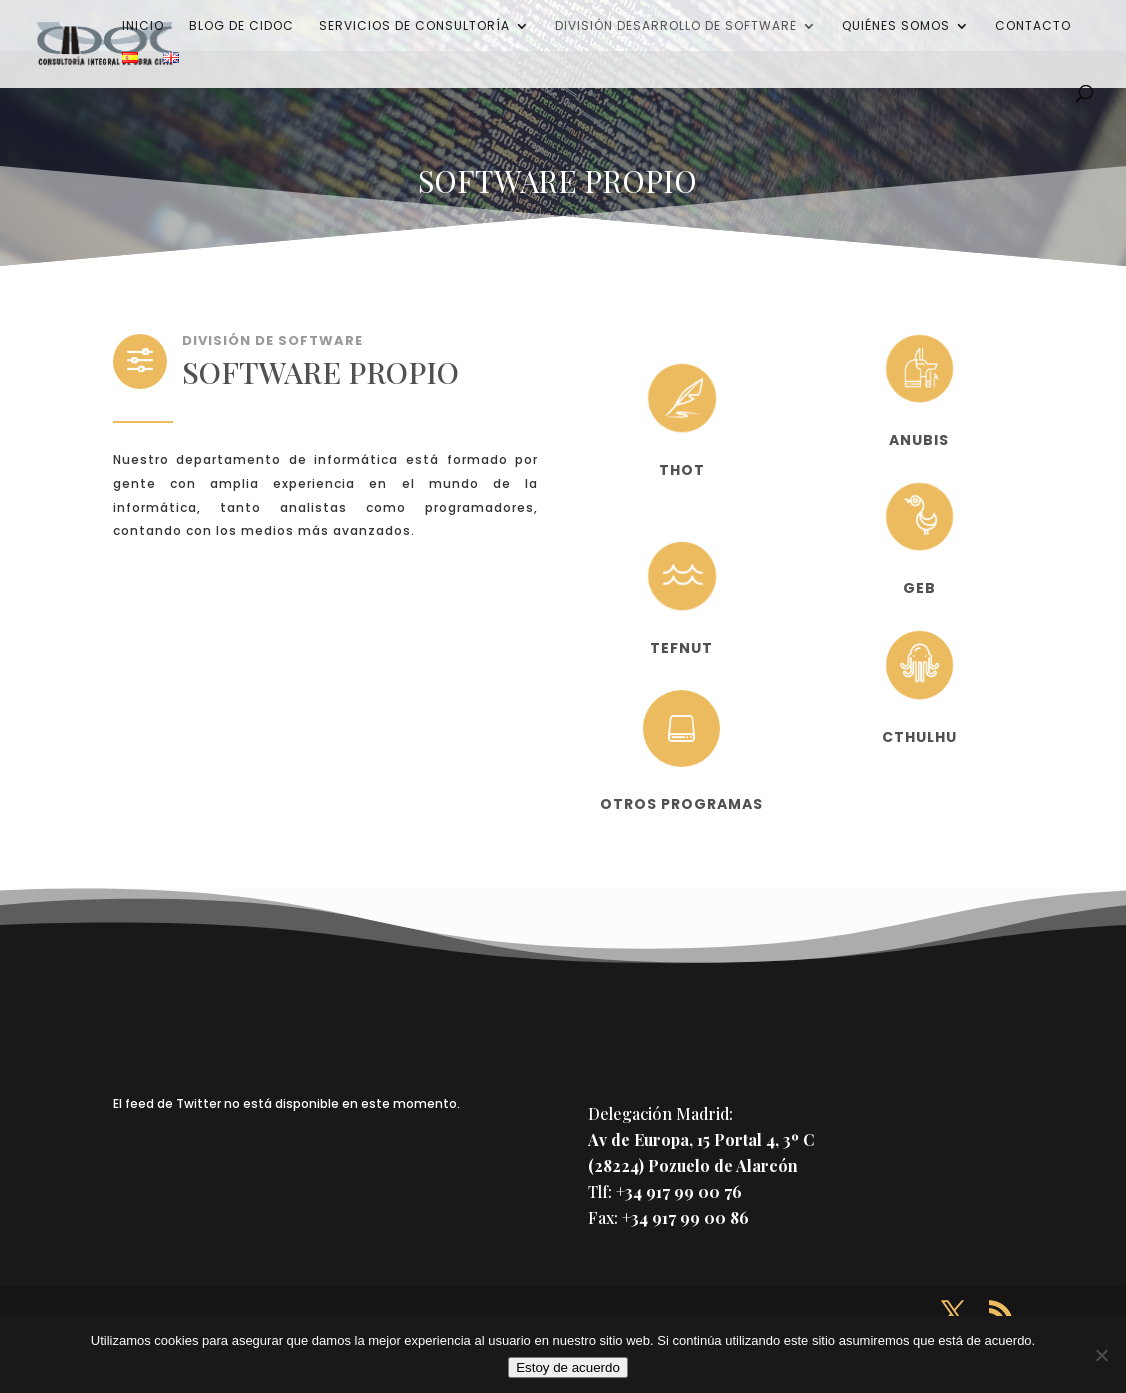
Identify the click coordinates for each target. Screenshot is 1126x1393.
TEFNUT (681, 648)
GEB (919, 588)
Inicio (143, 26)
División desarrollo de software (676, 26)
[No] (1101, 1355)
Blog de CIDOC (241, 26)
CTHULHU (919, 737)
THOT (682, 470)
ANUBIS (919, 440)
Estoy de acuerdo (568, 1367)
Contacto (1033, 26)
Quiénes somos (896, 26)
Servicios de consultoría (414, 26)
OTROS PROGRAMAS (681, 804)
